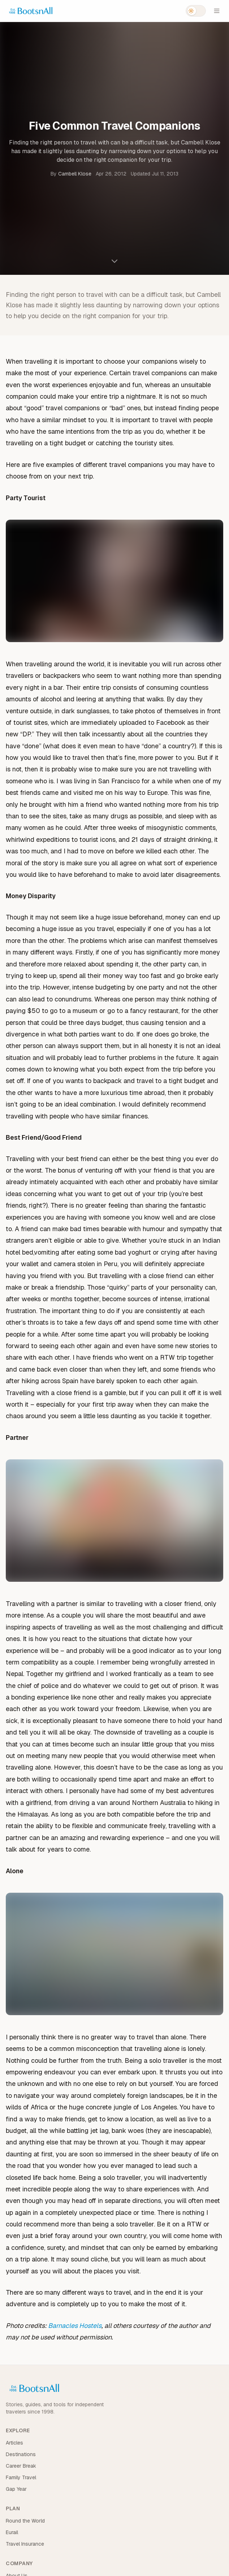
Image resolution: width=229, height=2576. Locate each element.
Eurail (12, 2532)
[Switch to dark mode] (196, 11)
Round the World (25, 2520)
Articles (14, 2442)
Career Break (21, 2466)
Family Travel (21, 2477)
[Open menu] (216, 10)
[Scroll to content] (114, 261)
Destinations (21, 2454)
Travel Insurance (25, 2544)
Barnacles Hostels (74, 2325)
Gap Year (16, 2489)
